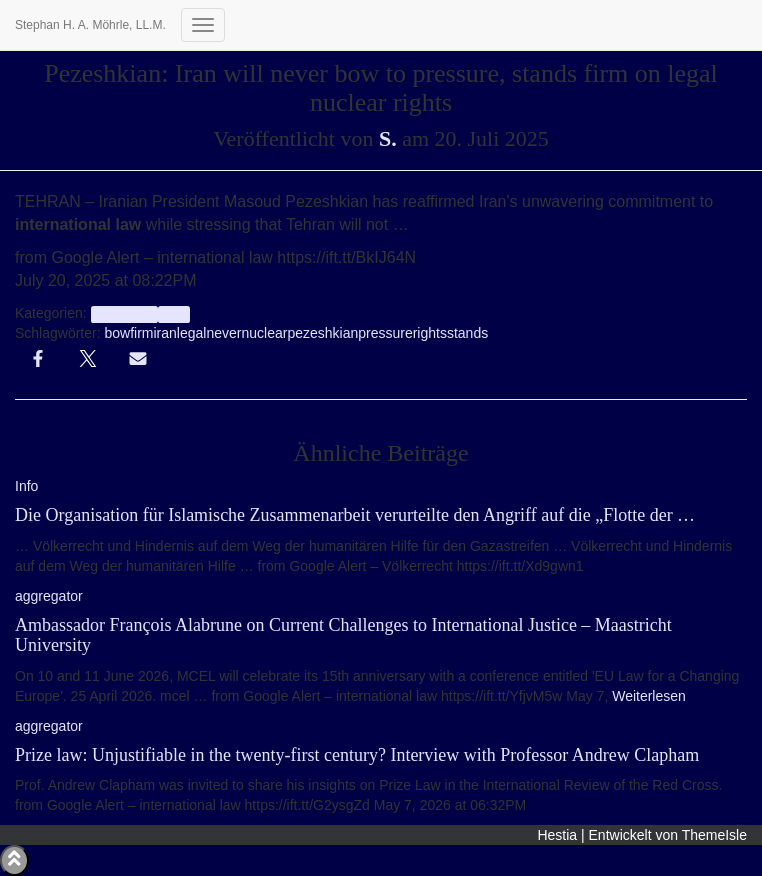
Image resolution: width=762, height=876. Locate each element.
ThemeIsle (714, 835)
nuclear (264, 333)
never (223, 333)
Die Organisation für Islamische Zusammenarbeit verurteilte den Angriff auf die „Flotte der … (355, 515)
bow (117, 333)
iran (165, 333)
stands (467, 333)
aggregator (124, 314)
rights (430, 333)
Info (173, 314)
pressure (385, 333)
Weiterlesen (647, 696)
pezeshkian (322, 333)
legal (192, 333)
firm (141, 333)
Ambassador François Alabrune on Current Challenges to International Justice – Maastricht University (343, 635)
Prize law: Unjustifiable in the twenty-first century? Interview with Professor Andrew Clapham (357, 755)
